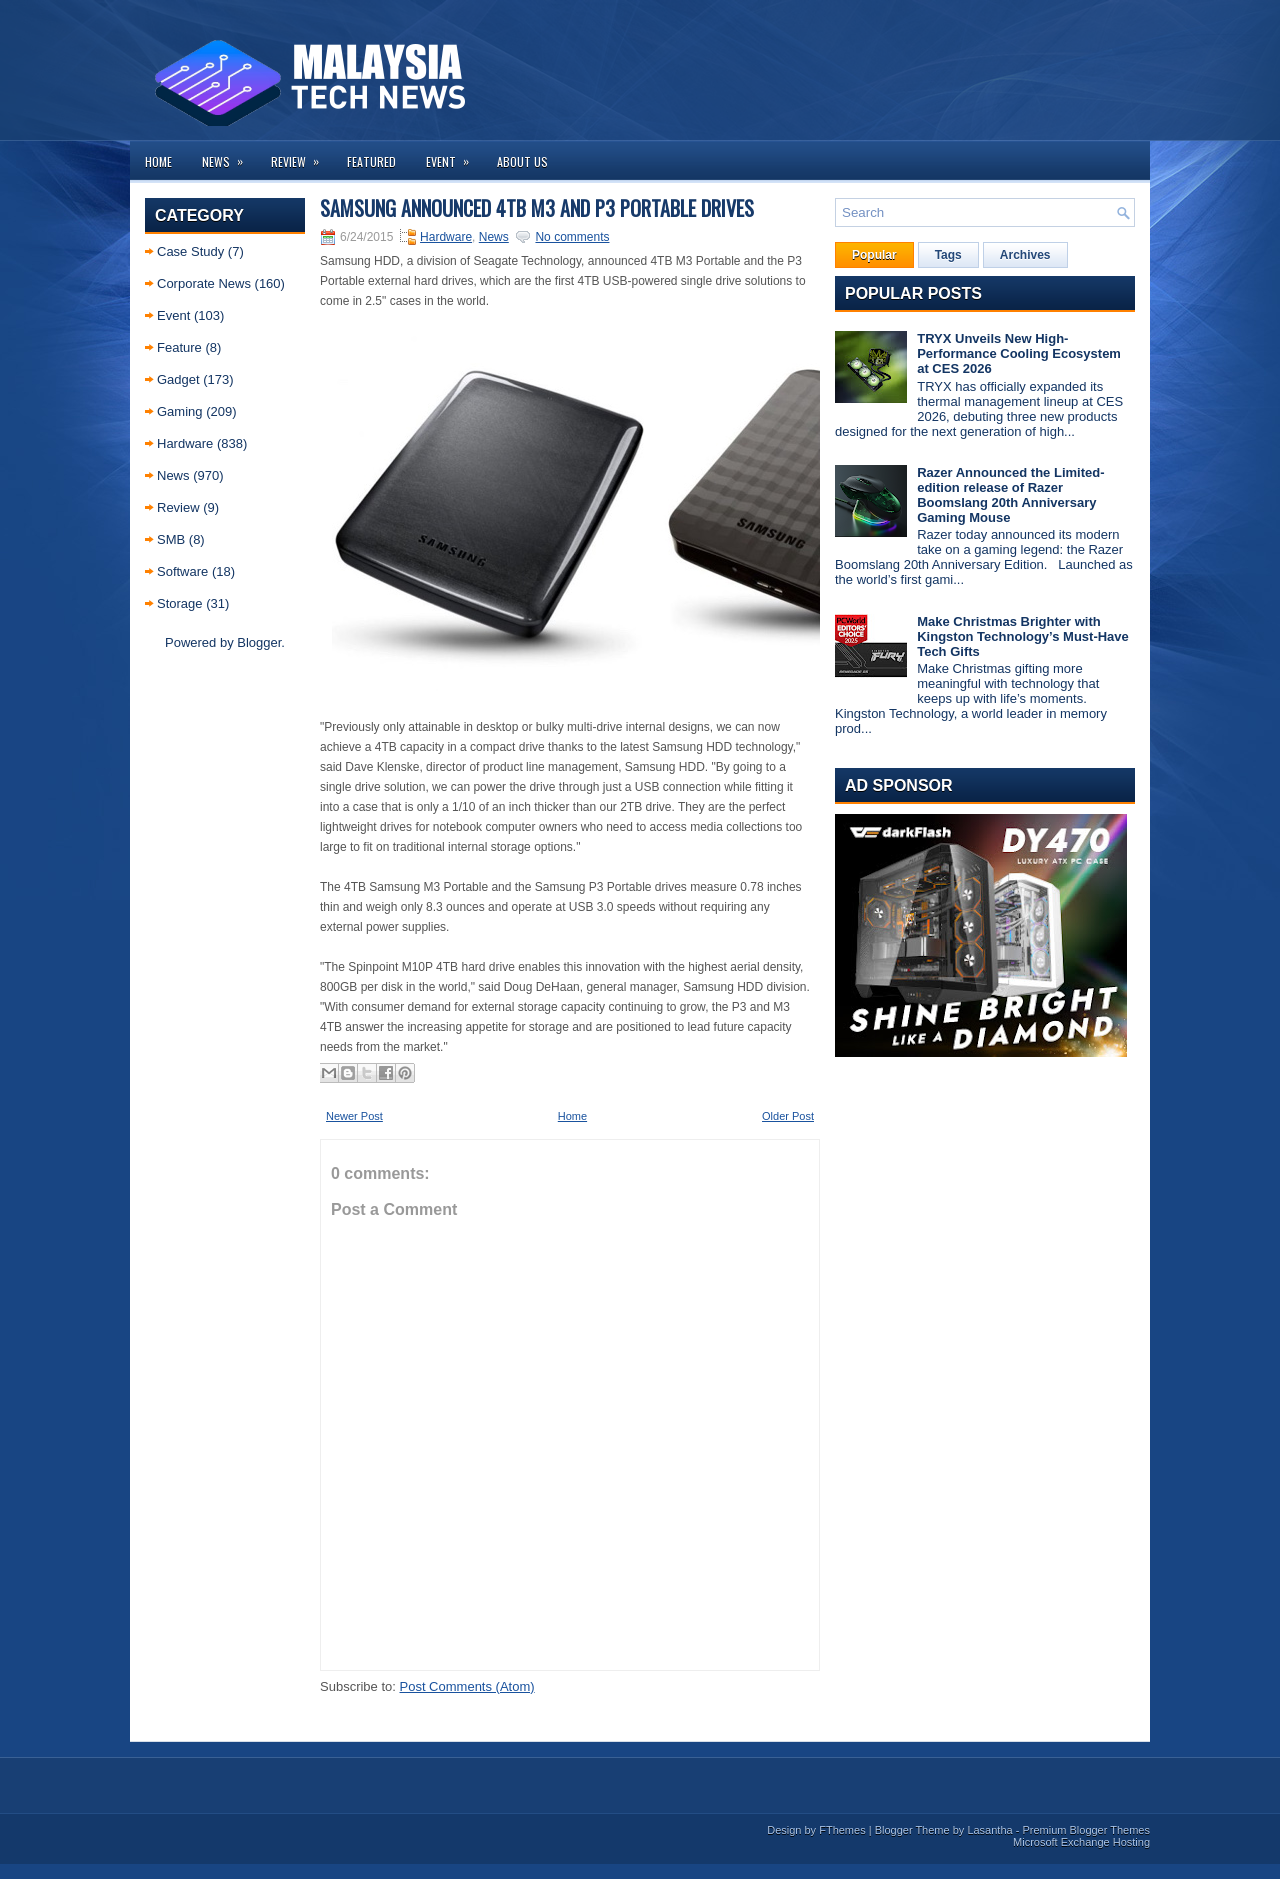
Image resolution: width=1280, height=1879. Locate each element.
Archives (1025, 255)
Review (301, 155)
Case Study (190, 251)
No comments (572, 237)
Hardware (185, 443)
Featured (371, 161)
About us (522, 161)
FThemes (842, 1830)
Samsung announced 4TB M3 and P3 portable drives (537, 208)
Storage (180, 603)
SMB (171, 539)
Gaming (180, 411)
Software (182, 571)
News (229, 155)
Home (158, 161)
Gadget (178, 379)
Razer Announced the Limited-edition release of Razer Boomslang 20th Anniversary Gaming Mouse (1010, 495)
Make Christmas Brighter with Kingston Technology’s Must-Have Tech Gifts (1023, 636)
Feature (179, 347)
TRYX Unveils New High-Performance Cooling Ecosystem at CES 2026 (1019, 353)
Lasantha (989, 1830)
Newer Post (354, 1116)
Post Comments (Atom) (467, 1686)
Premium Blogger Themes (1086, 1830)
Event (454, 155)
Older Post (788, 1116)
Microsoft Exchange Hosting (1081, 1842)
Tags (948, 255)
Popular (874, 255)
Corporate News (204, 283)
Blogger (259, 642)
